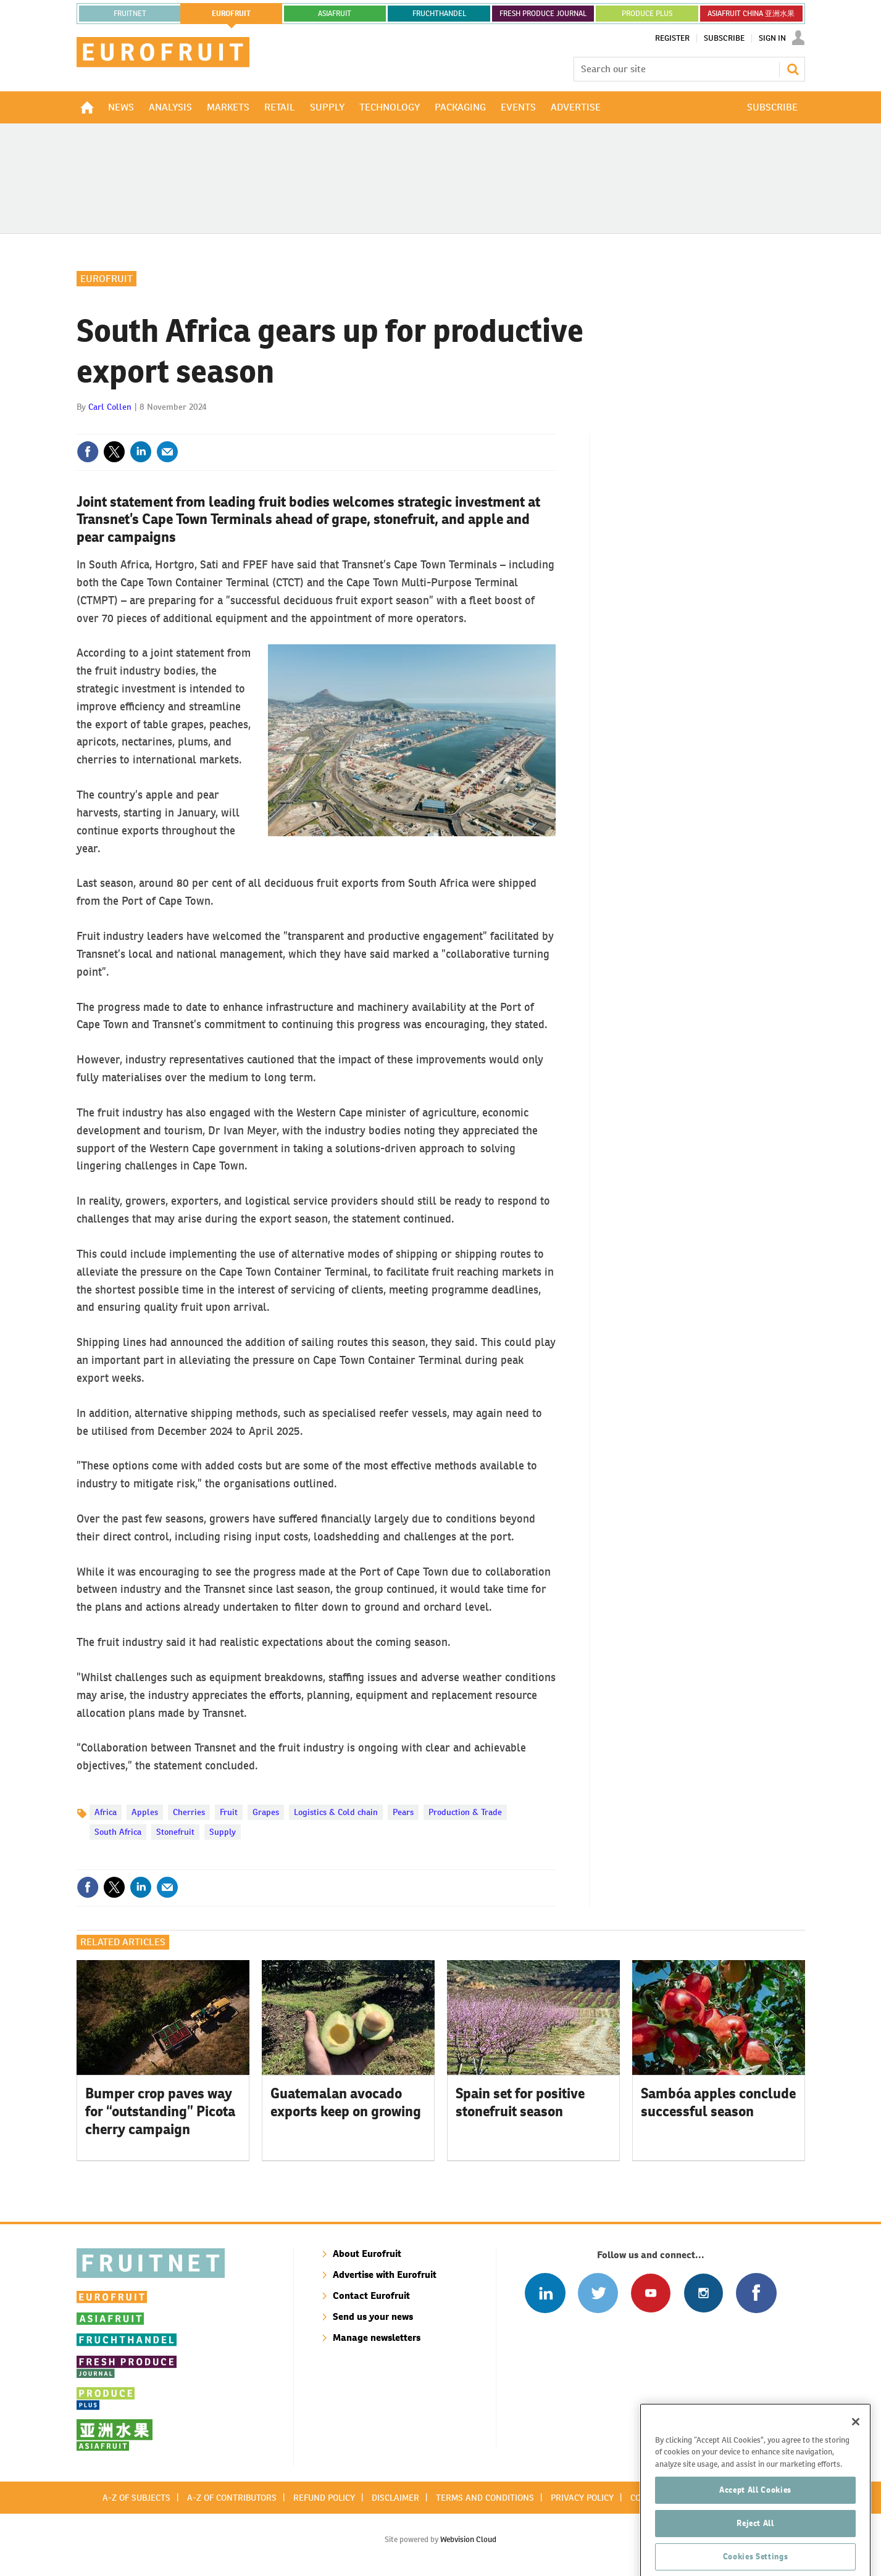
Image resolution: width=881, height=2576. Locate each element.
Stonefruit (175, 1831)
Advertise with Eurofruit (384, 2274)
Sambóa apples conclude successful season (718, 2102)
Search (793, 69)
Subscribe (724, 38)
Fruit (229, 1812)
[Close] (855, 2447)
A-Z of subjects (136, 2497)
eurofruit (231, 14)
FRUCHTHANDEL (439, 14)
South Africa (117, 1831)
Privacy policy (582, 2497)
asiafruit (334, 14)
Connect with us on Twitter (598, 2293)
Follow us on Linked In (545, 2293)
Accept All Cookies (755, 2516)
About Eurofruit (367, 2253)
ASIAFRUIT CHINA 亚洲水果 (751, 14)
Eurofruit (106, 278)
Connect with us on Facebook (756, 2293)
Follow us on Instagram (703, 2293)
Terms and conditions (485, 2497)
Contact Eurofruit (371, 2295)
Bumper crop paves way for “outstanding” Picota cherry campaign (160, 2111)
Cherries (189, 1812)
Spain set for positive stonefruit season (520, 2102)
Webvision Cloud (468, 2539)
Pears (403, 1812)
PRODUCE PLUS (647, 14)
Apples (145, 1812)
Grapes (266, 1812)
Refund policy (324, 2497)
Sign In (772, 38)
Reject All (755, 2549)
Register (672, 38)
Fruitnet (130, 14)
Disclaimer (395, 2497)
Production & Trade (465, 1812)
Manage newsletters (376, 2337)
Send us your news (373, 2316)
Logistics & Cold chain (336, 1812)
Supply (222, 1831)
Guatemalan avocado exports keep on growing (345, 2102)
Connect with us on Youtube (650, 2293)
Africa (105, 1812)
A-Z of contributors (232, 2497)
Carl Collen (110, 406)
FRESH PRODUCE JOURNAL (543, 14)
